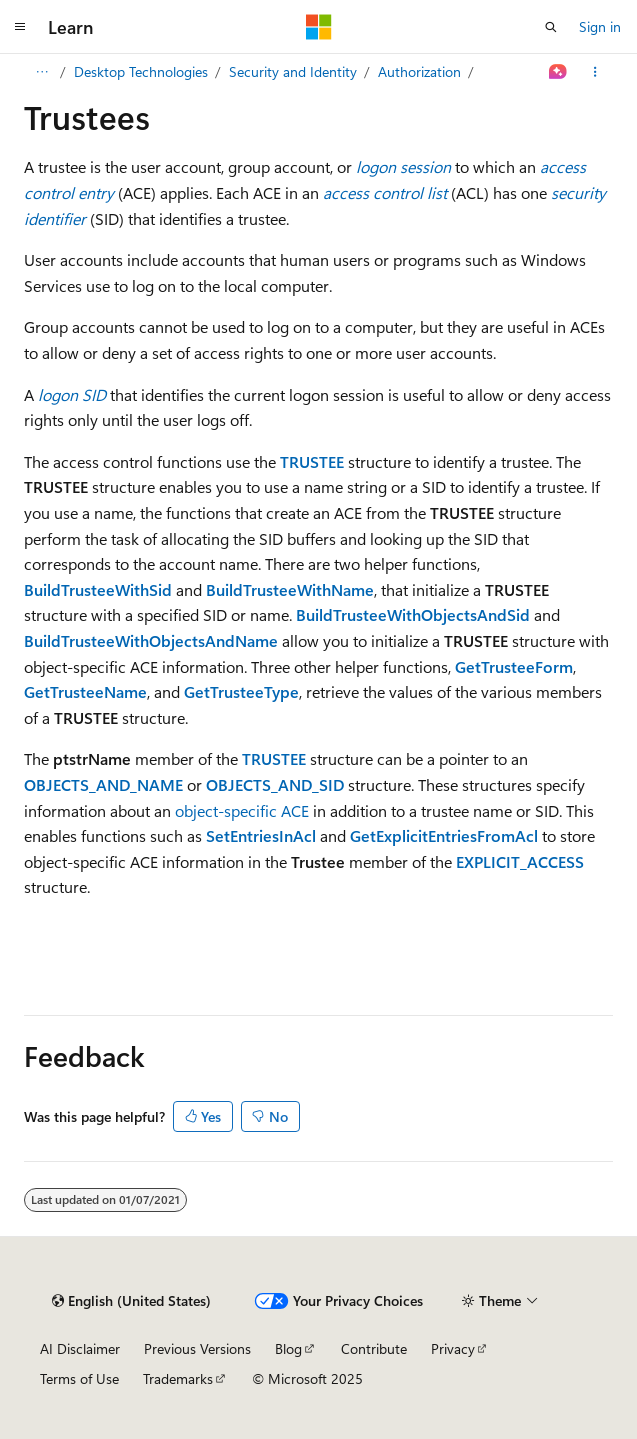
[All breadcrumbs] (41, 72)
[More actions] (595, 72)
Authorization (419, 71)
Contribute (374, 1348)
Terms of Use (79, 1378)
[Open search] (551, 27)
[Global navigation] (20, 27)
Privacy (453, 1348)
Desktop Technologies (141, 71)
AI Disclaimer (80, 1348)
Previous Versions (197, 1348)
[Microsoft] (319, 27)
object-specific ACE (242, 810)
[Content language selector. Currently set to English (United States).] (131, 1301)
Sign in (600, 26)
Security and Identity (293, 71)
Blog (288, 1348)
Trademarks (178, 1378)
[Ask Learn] (558, 72)
